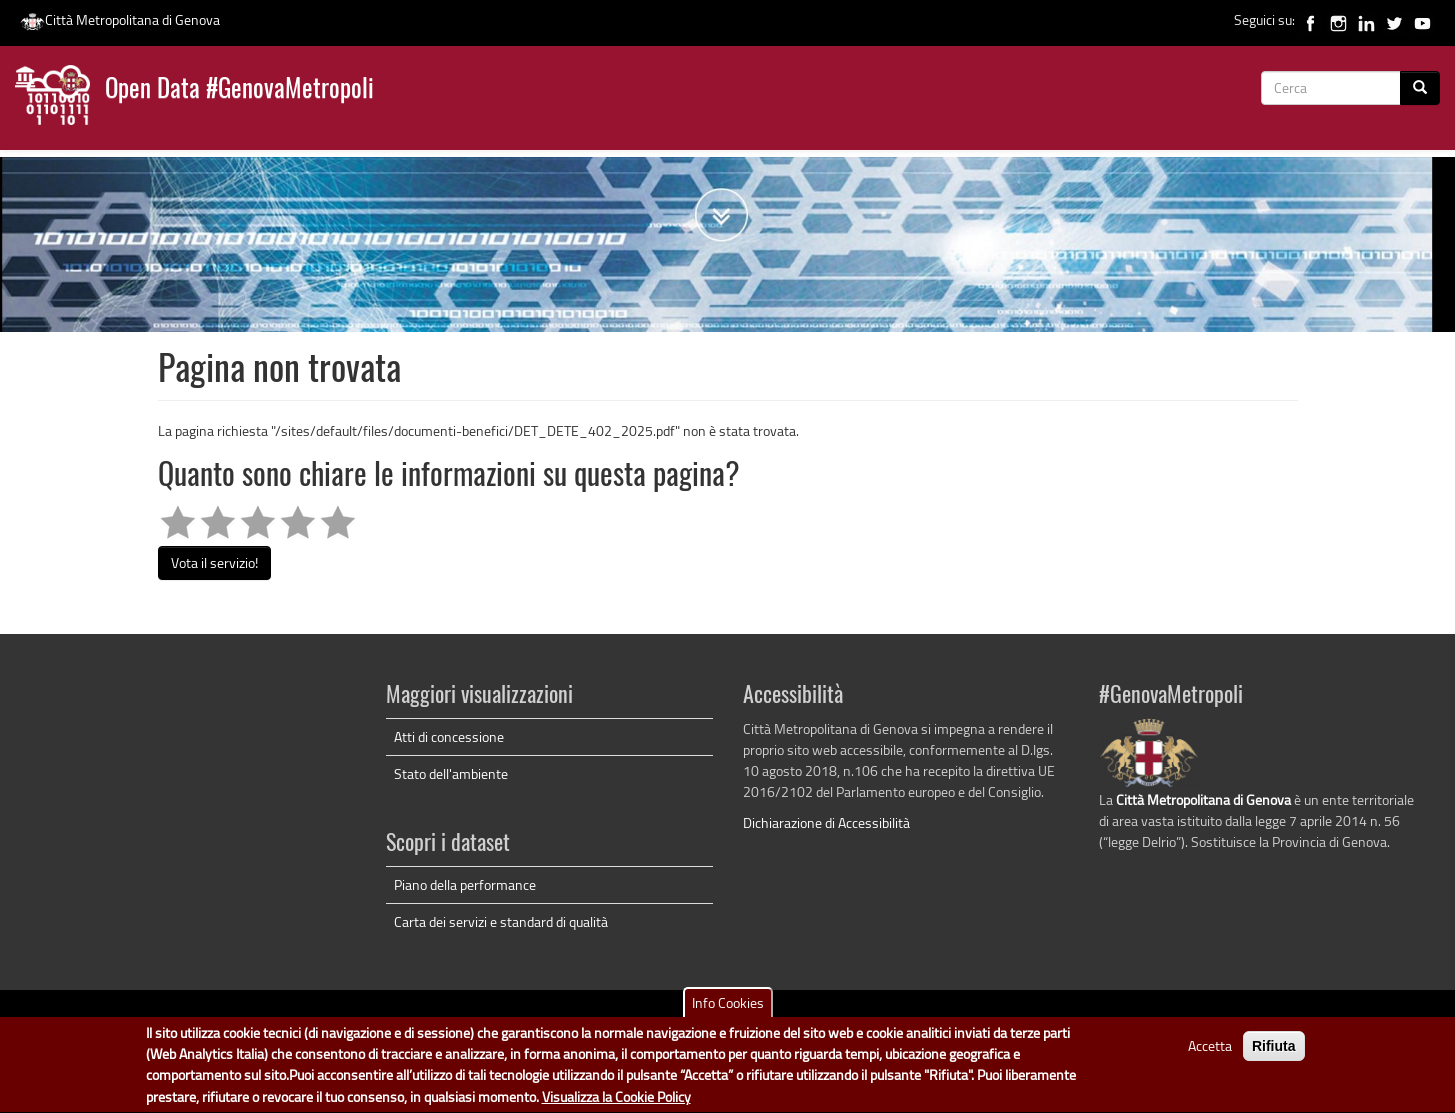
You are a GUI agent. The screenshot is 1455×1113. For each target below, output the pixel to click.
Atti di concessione (449, 736)
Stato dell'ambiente (451, 773)
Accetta (1210, 1051)
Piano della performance (465, 884)
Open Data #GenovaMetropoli (239, 90)
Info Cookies (728, 1008)
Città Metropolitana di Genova (120, 19)
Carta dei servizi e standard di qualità (501, 921)
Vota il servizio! (214, 562)
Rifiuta (1274, 1052)
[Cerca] (1420, 88)
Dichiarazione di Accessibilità (826, 822)
